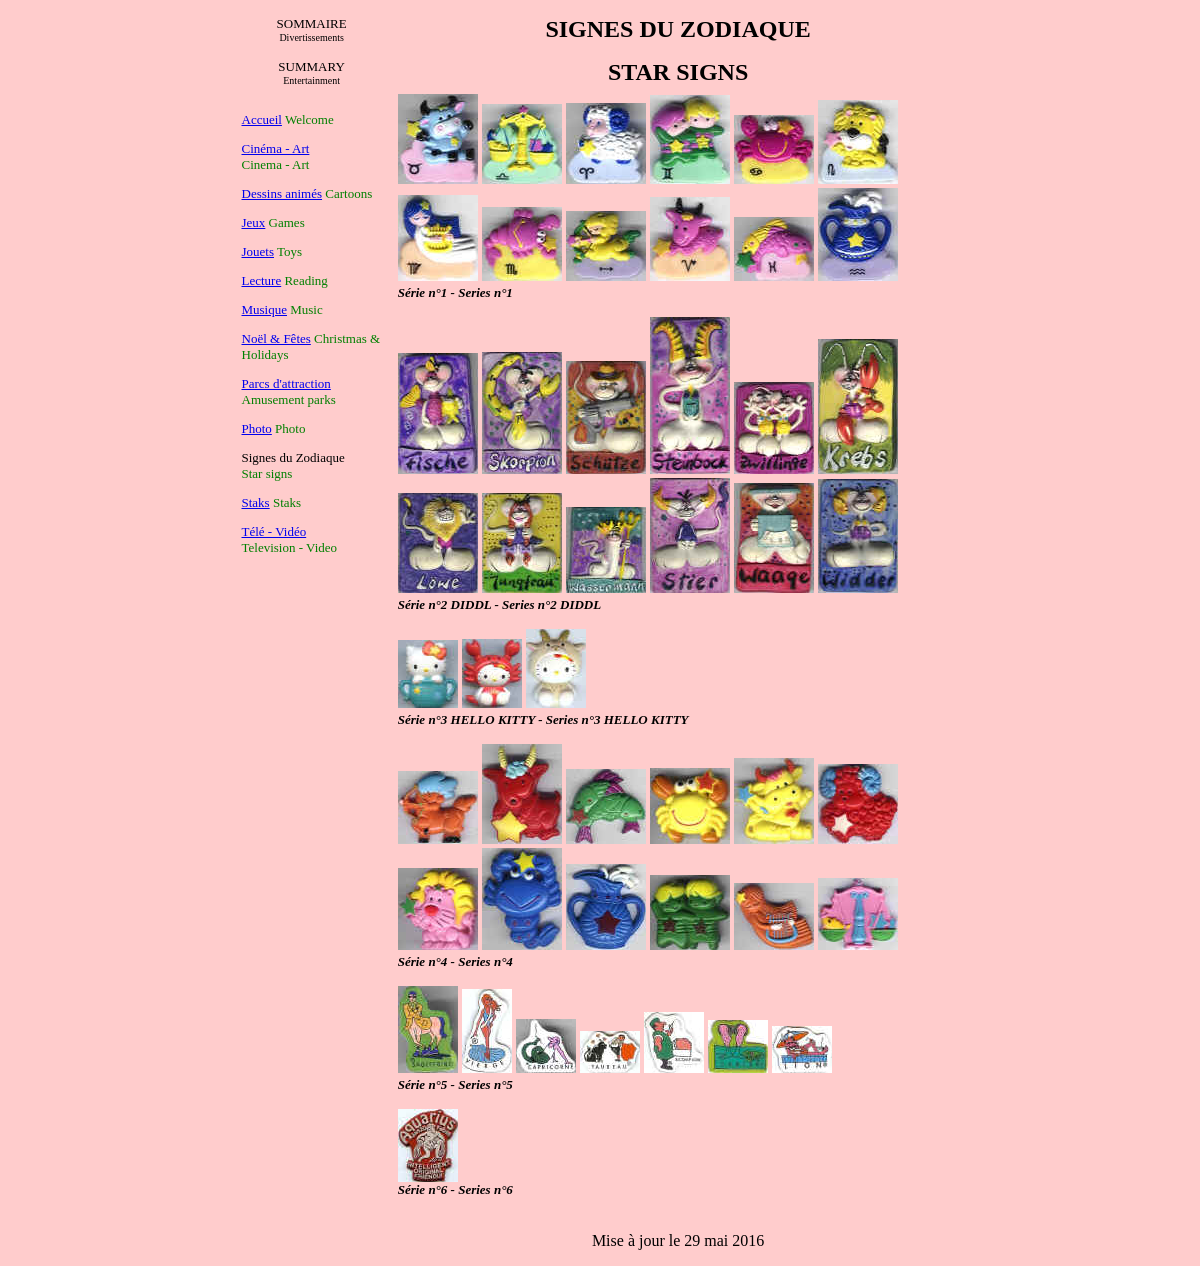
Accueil (262, 119)
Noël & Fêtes (276, 338)
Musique (265, 309)
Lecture (262, 280)
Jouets (258, 251)
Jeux (254, 222)
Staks (256, 502)
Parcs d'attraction (286, 383)
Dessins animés (282, 193)
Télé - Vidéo (274, 531)
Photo (257, 428)
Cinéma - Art (276, 148)
